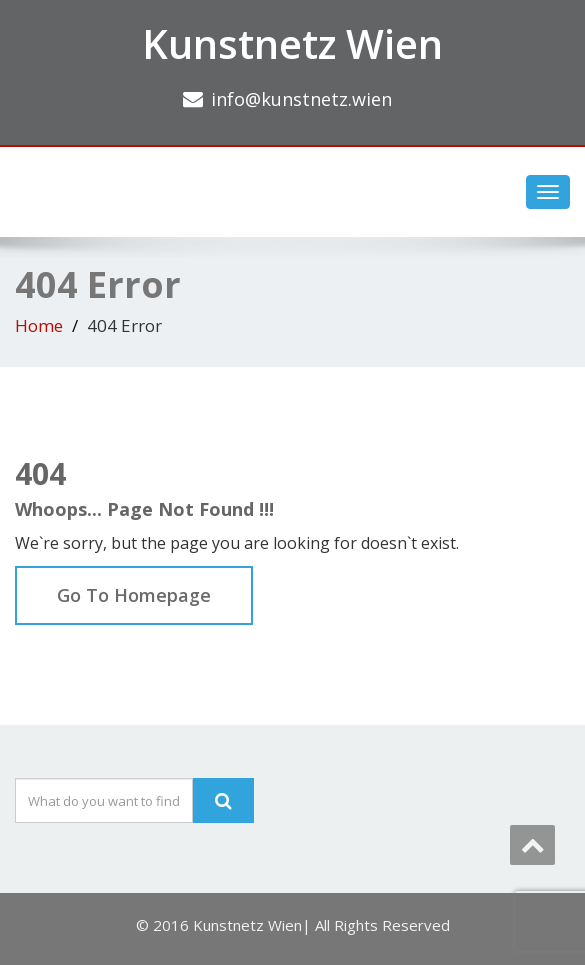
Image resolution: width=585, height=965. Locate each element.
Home (39, 325)
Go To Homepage (134, 595)
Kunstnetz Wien (292, 43)
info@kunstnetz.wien (301, 99)
